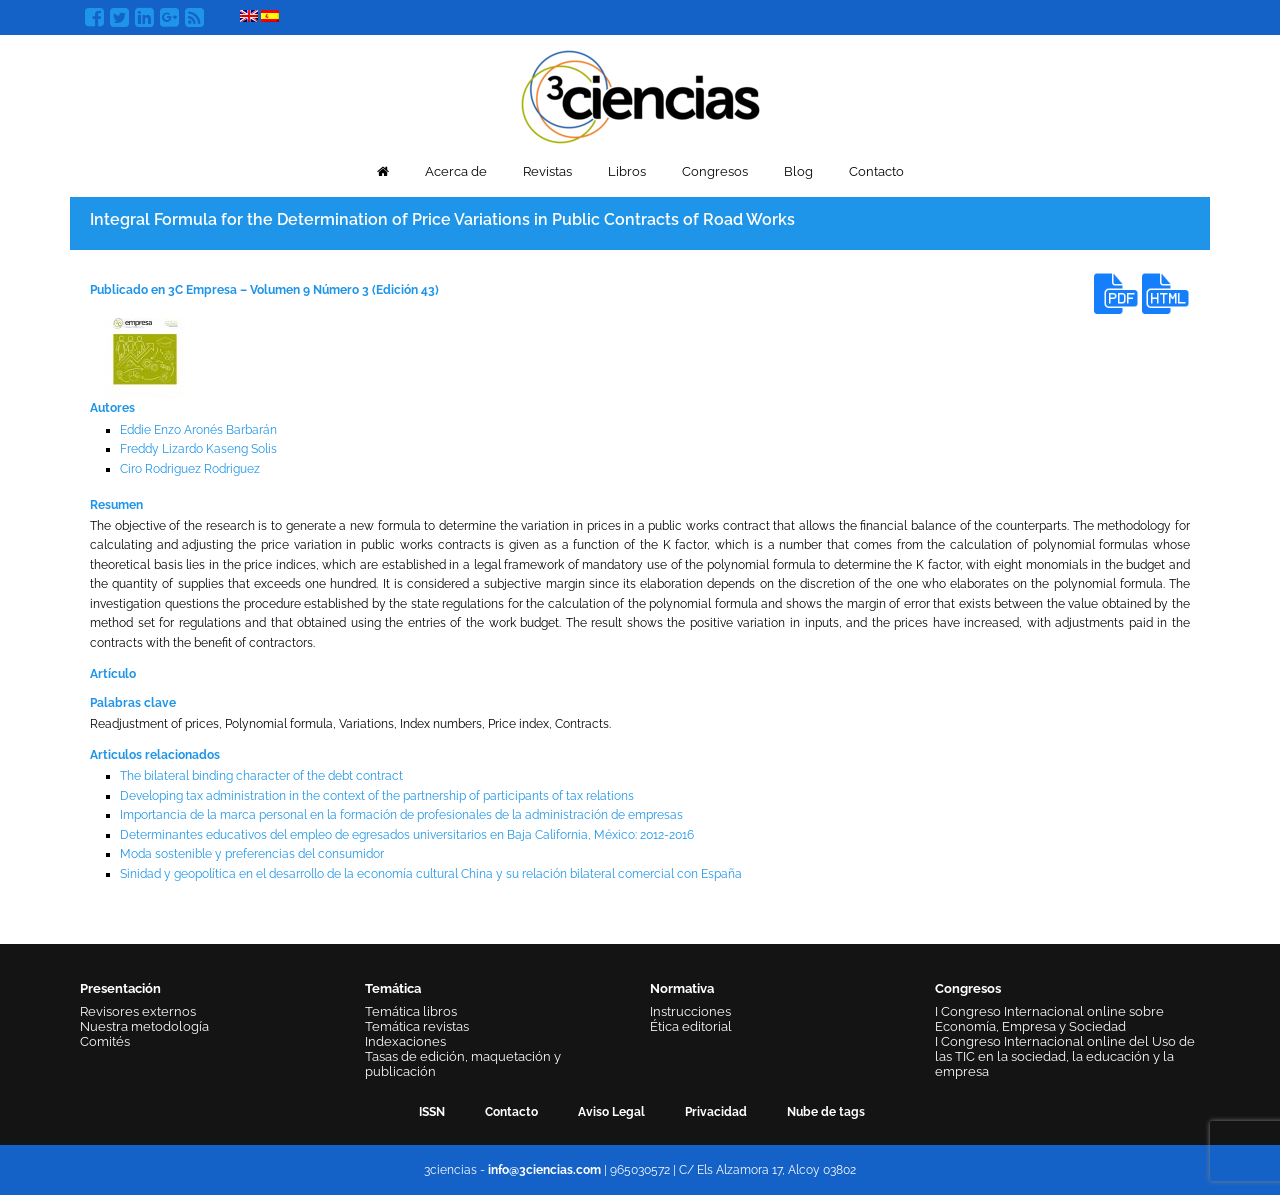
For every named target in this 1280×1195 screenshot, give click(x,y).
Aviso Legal (611, 1112)
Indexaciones (405, 1041)
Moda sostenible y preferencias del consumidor (252, 854)
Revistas (547, 171)
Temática (393, 988)
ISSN (432, 1112)
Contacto (876, 171)
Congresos (715, 171)
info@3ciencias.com (544, 1170)
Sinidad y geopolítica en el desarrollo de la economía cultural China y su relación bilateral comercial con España (431, 874)
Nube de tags (826, 1112)
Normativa (682, 988)
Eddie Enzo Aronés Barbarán (198, 430)
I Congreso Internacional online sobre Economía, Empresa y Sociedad (1049, 1019)
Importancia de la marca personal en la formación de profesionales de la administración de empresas (401, 815)
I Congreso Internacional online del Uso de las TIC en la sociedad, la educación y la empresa (1065, 1056)
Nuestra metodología (144, 1026)
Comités (105, 1041)
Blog (798, 171)
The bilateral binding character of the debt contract (261, 776)
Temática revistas (417, 1026)
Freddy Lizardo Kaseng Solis (198, 449)
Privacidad (716, 1112)
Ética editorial (691, 1026)
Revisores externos (138, 1011)
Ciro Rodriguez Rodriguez (190, 469)
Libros (627, 171)
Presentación (120, 988)
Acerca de (456, 171)
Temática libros (411, 1011)
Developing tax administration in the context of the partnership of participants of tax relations (377, 796)
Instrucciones (690, 1011)
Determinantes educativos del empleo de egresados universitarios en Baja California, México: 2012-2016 (407, 835)
